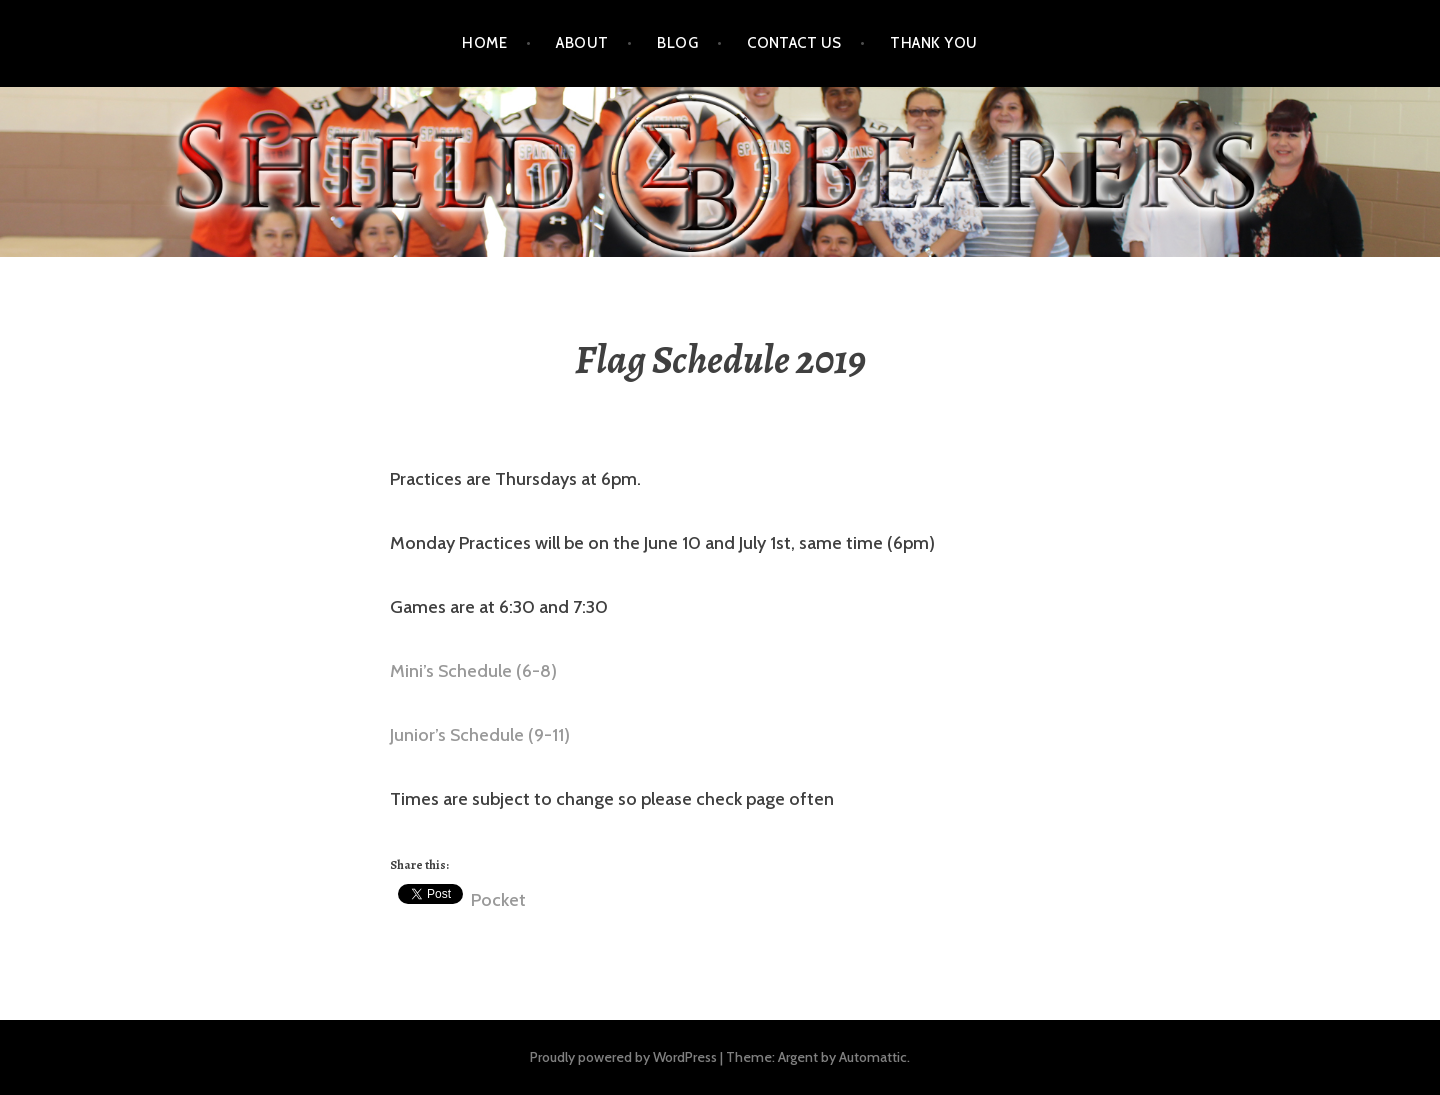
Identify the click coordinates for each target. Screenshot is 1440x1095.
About (582, 43)
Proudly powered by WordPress (623, 1057)
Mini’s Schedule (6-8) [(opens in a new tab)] (473, 671)
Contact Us (794, 43)
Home (484, 43)
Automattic (873, 1057)
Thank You (933, 43)
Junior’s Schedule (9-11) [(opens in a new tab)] (480, 735)
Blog (677, 43)
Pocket (498, 900)
